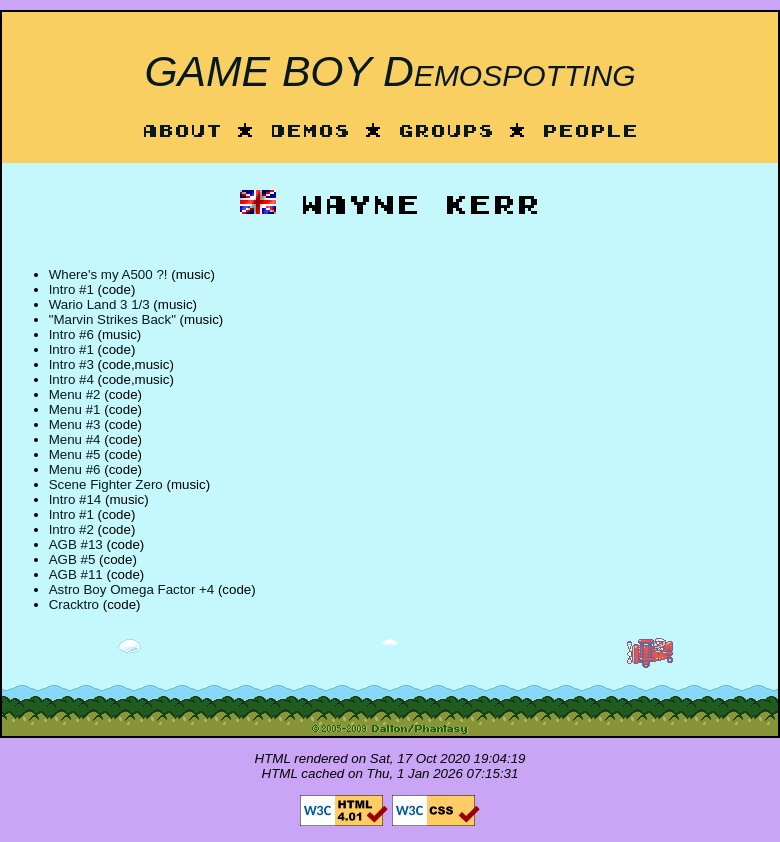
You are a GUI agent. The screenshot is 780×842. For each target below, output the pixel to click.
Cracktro (74, 604)
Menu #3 (75, 424)
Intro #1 (71, 289)
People (590, 132)
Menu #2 (75, 394)
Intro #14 (75, 499)
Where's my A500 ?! (108, 274)
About (182, 132)
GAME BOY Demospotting (389, 71)
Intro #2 (71, 529)
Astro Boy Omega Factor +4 (132, 589)
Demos (310, 132)
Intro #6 (71, 334)
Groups (446, 132)
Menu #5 (75, 454)
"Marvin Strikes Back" (112, 319)
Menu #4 (75, 439)
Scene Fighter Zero (106, 484)
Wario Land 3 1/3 (99, 304)
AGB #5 (72, 559)
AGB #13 (76, 544)
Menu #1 (75, 409)
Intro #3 (71, 364)
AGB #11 (76, 574)
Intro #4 (71, 379)
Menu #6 (75, 469)
